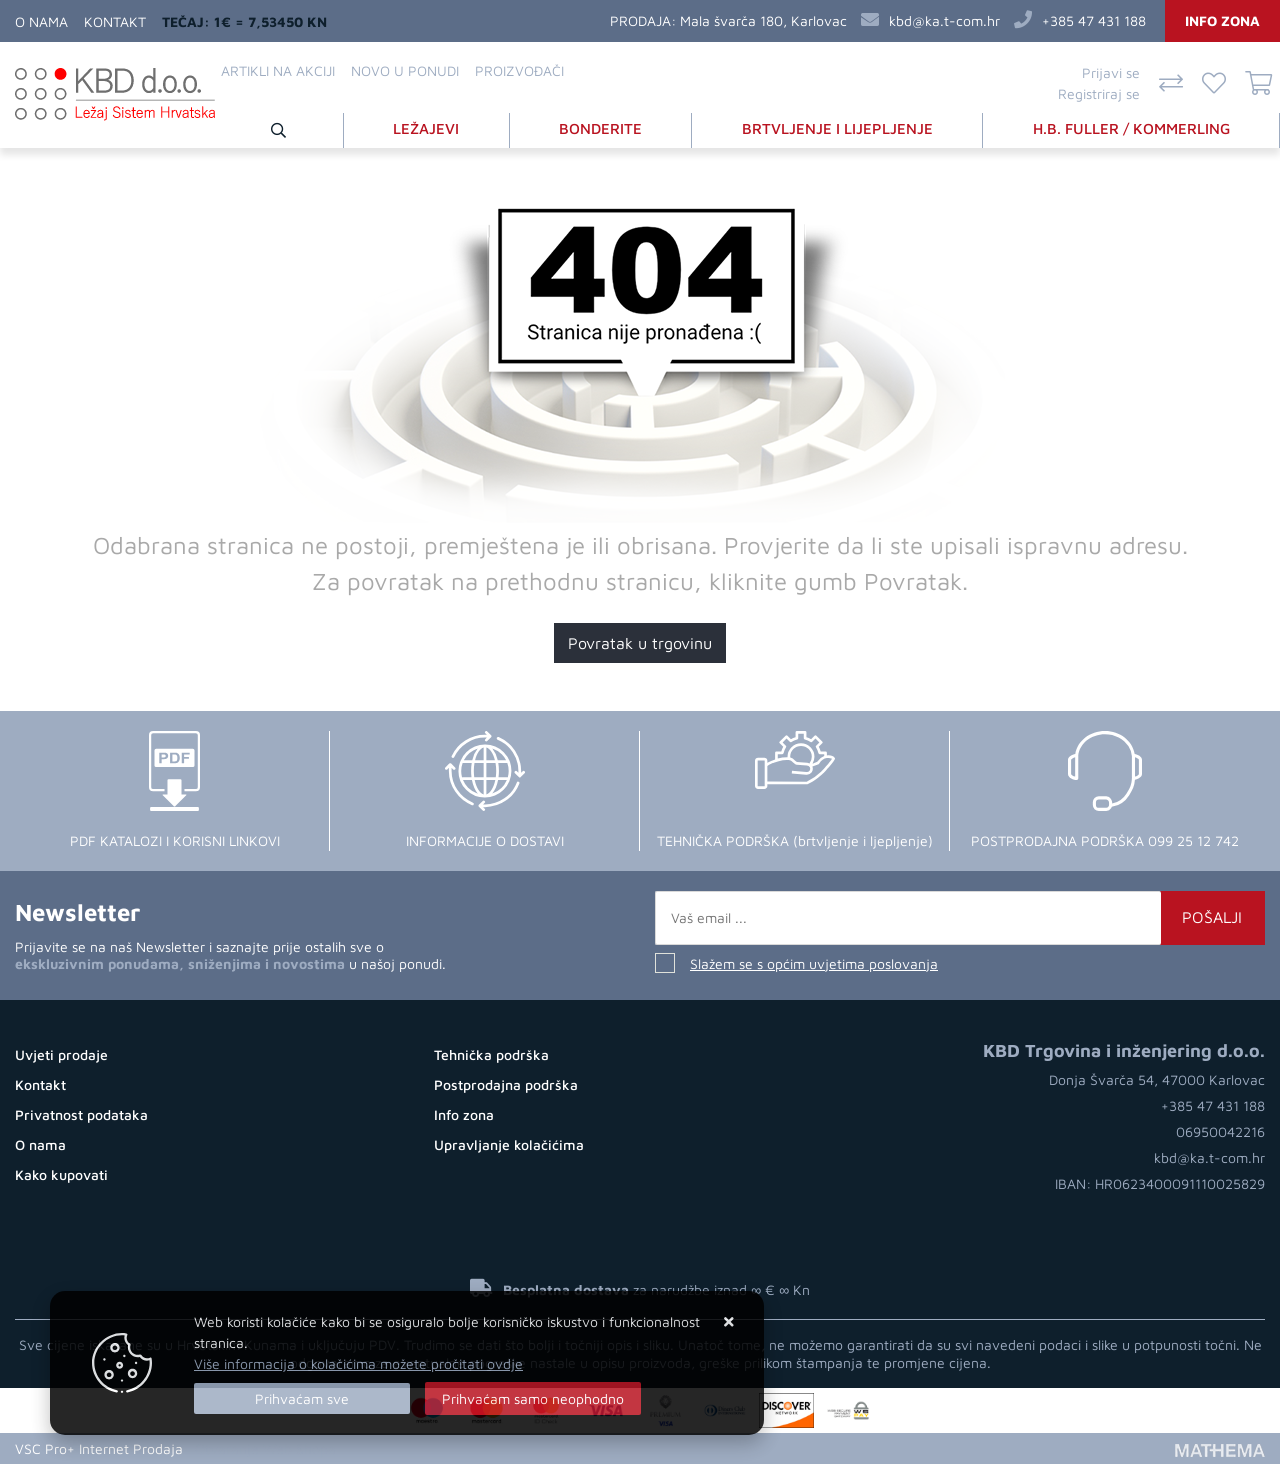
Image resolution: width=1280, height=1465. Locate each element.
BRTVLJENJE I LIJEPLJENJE (837, 128)
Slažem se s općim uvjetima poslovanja (814, 964)
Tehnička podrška (491, 1055)
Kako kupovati (61, 1175)
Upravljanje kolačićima (509, 1145)
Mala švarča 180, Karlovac (763, 20)
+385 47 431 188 (1094, 20)
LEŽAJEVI (426, 128)
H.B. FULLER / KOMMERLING (1131, 128)
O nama (41, 21)
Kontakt (115, 21)
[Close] (302, 1398)
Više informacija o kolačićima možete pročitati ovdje (358, 1363)
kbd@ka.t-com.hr (944, 20)
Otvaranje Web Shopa (265, 1449)
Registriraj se (1099, 93)
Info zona (1222, 20)
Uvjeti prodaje (61, 1055)
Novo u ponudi (405, 70)
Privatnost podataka (81, 1115)
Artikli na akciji (278, 70)
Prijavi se (1111, 72)
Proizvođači (519, 70)
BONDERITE (600, 128)
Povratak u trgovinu (640, 644)
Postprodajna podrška (506, 1085)
